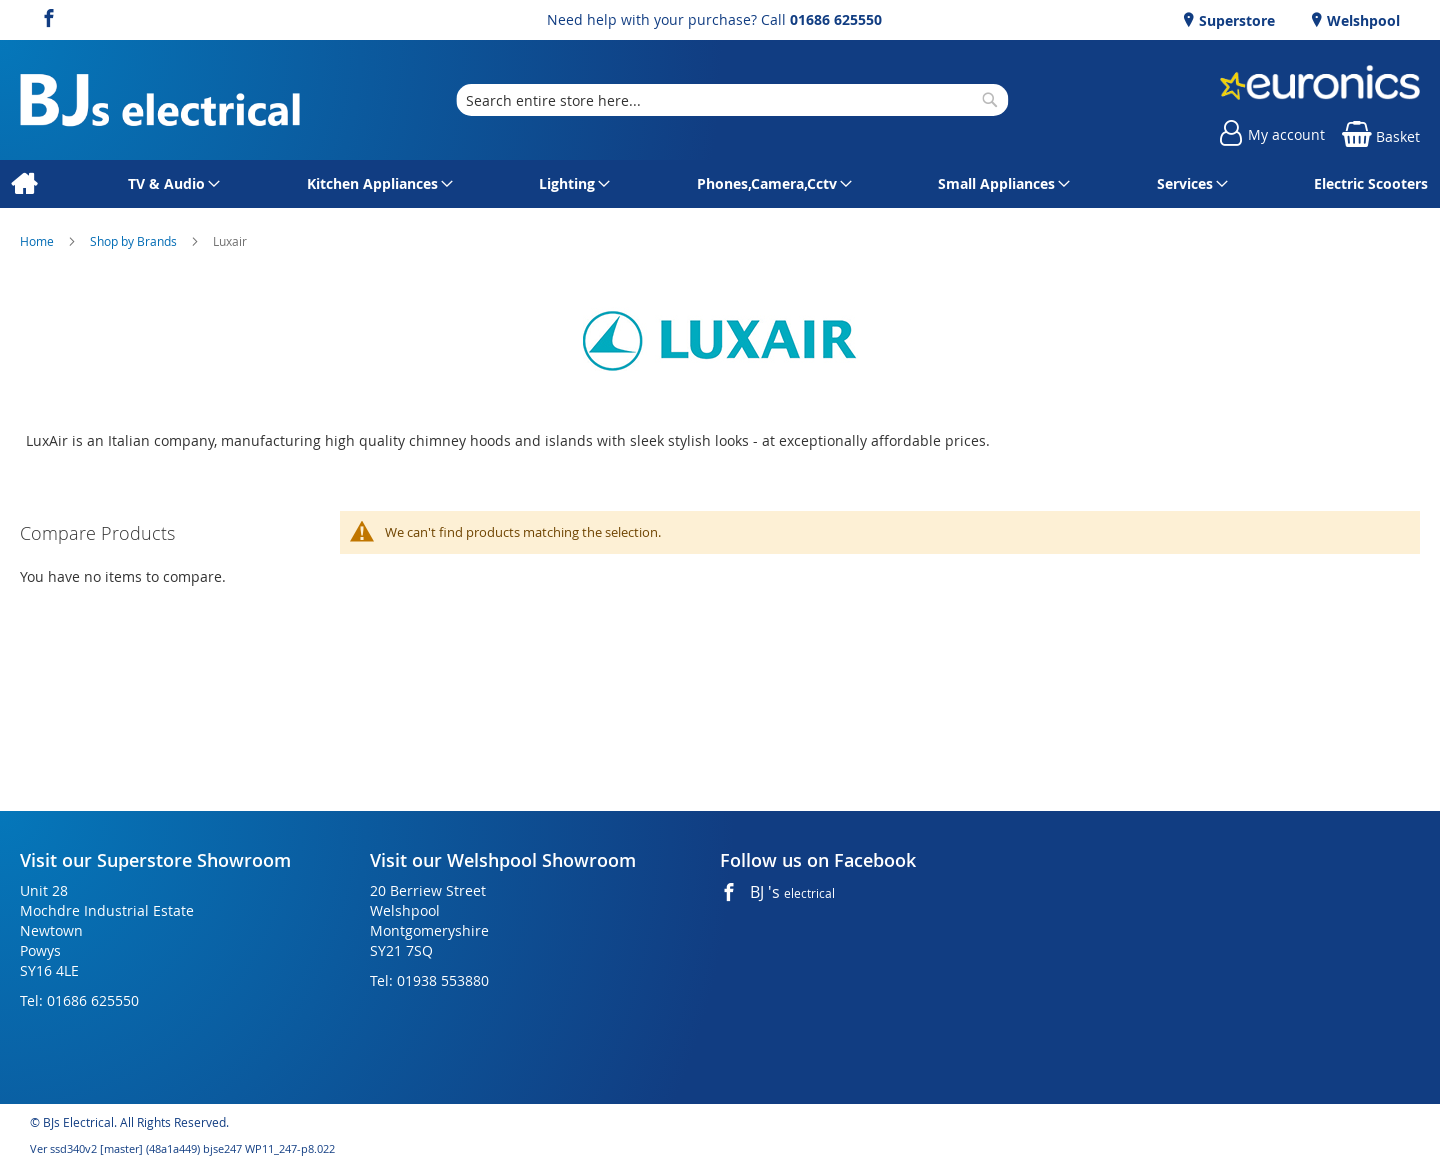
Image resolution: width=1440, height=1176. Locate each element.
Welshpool (1361, 20)
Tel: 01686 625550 (79, 1000)
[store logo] (160, 100)
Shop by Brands (135, 241)
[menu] (720, 184)
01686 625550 (836, 19)
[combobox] (732, 100)
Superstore (1235, 20)
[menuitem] (23, 184)
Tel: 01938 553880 (429, 980)
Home (38, 241)
